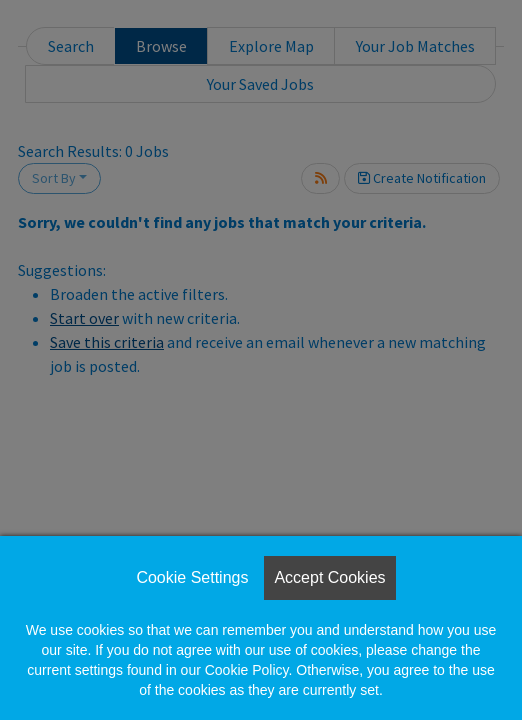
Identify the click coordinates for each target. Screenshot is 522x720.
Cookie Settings (192, 577)
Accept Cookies (329, 577)
